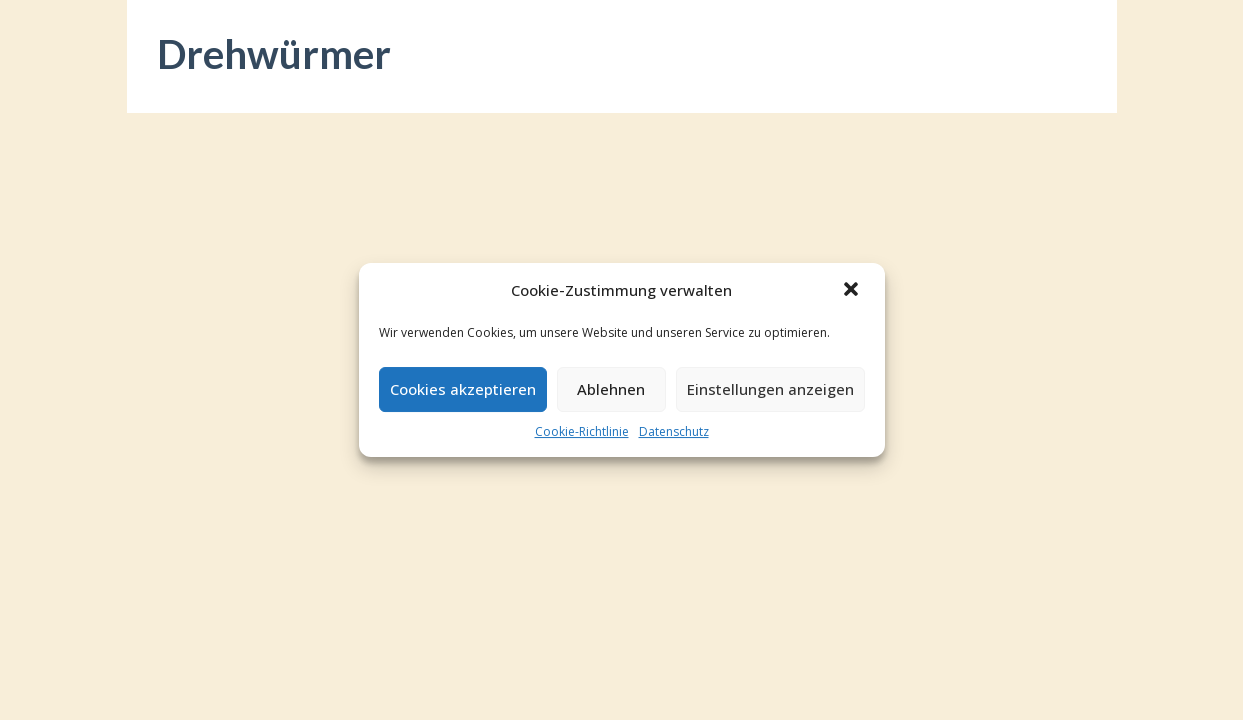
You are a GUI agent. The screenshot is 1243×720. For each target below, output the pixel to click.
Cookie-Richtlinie (582, 431)
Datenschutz (674, 431)
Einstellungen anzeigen (770, 389)
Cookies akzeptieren (463, 389)
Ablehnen (611, 389)
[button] (853, 291)
